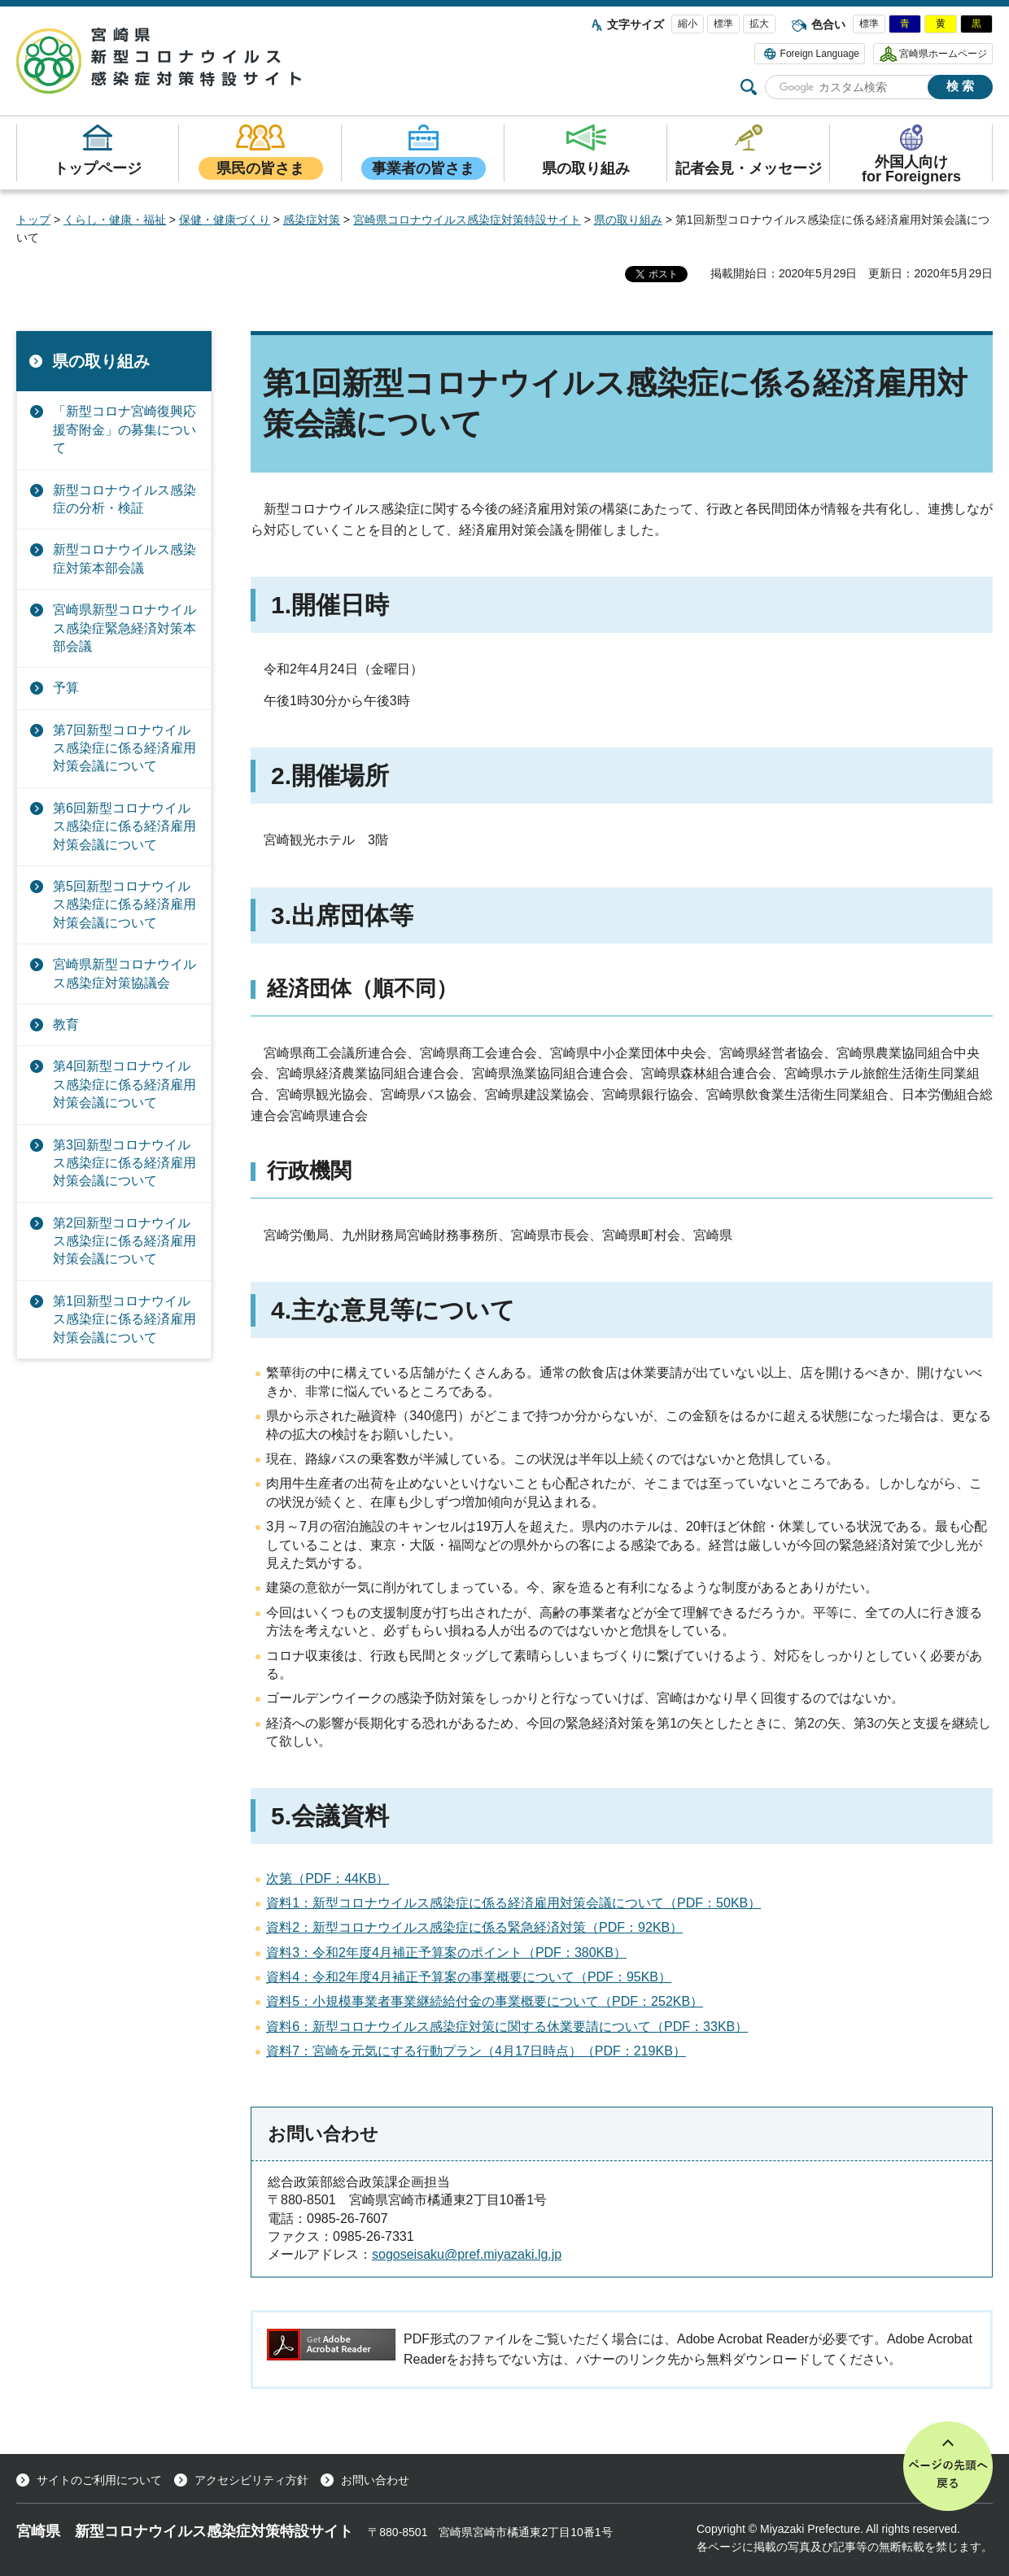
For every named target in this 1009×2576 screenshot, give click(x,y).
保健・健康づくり (224, 219)
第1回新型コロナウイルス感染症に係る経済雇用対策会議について (124, 1319)
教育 (66, 1024)
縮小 (687, 23)
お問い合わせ (375, 2480)
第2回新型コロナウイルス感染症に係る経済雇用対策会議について (124, 1241)
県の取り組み (628, 219)
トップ (33, 219)
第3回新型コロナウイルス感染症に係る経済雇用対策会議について (124, 1163)
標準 (723, 23)
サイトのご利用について (99, 2480)
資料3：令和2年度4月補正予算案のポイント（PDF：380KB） (446, 1952)
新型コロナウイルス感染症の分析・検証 (124, 499)
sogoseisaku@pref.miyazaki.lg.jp (466, 2254)
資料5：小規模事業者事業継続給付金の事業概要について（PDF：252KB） (484, 2001)
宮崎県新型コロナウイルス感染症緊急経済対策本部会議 (124, 628)
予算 (66, 688)
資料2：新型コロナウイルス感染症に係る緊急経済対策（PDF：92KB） (474, 1927)
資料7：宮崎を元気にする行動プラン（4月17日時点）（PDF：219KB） (476, 2051)
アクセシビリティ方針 (251, 2480)
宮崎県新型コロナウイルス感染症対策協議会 (124, 973)
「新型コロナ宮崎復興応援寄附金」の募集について (124, 429)
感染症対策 (311, 219)
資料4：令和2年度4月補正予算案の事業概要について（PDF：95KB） (468, 1977)
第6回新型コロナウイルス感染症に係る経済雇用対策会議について (124, 826)
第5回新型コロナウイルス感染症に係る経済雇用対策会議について (124, 904)
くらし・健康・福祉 (114, 219)
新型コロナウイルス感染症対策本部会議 (124, 558)
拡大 (759, 23)
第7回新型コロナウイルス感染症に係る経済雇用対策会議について (124, 748)
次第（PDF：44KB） (327, 1878)
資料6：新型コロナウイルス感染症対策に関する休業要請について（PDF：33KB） (507, 2026)
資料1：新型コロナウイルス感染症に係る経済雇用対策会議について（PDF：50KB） (513, 1903)
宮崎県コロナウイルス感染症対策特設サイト (467, 219)
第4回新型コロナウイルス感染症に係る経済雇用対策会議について (124, 1084)
